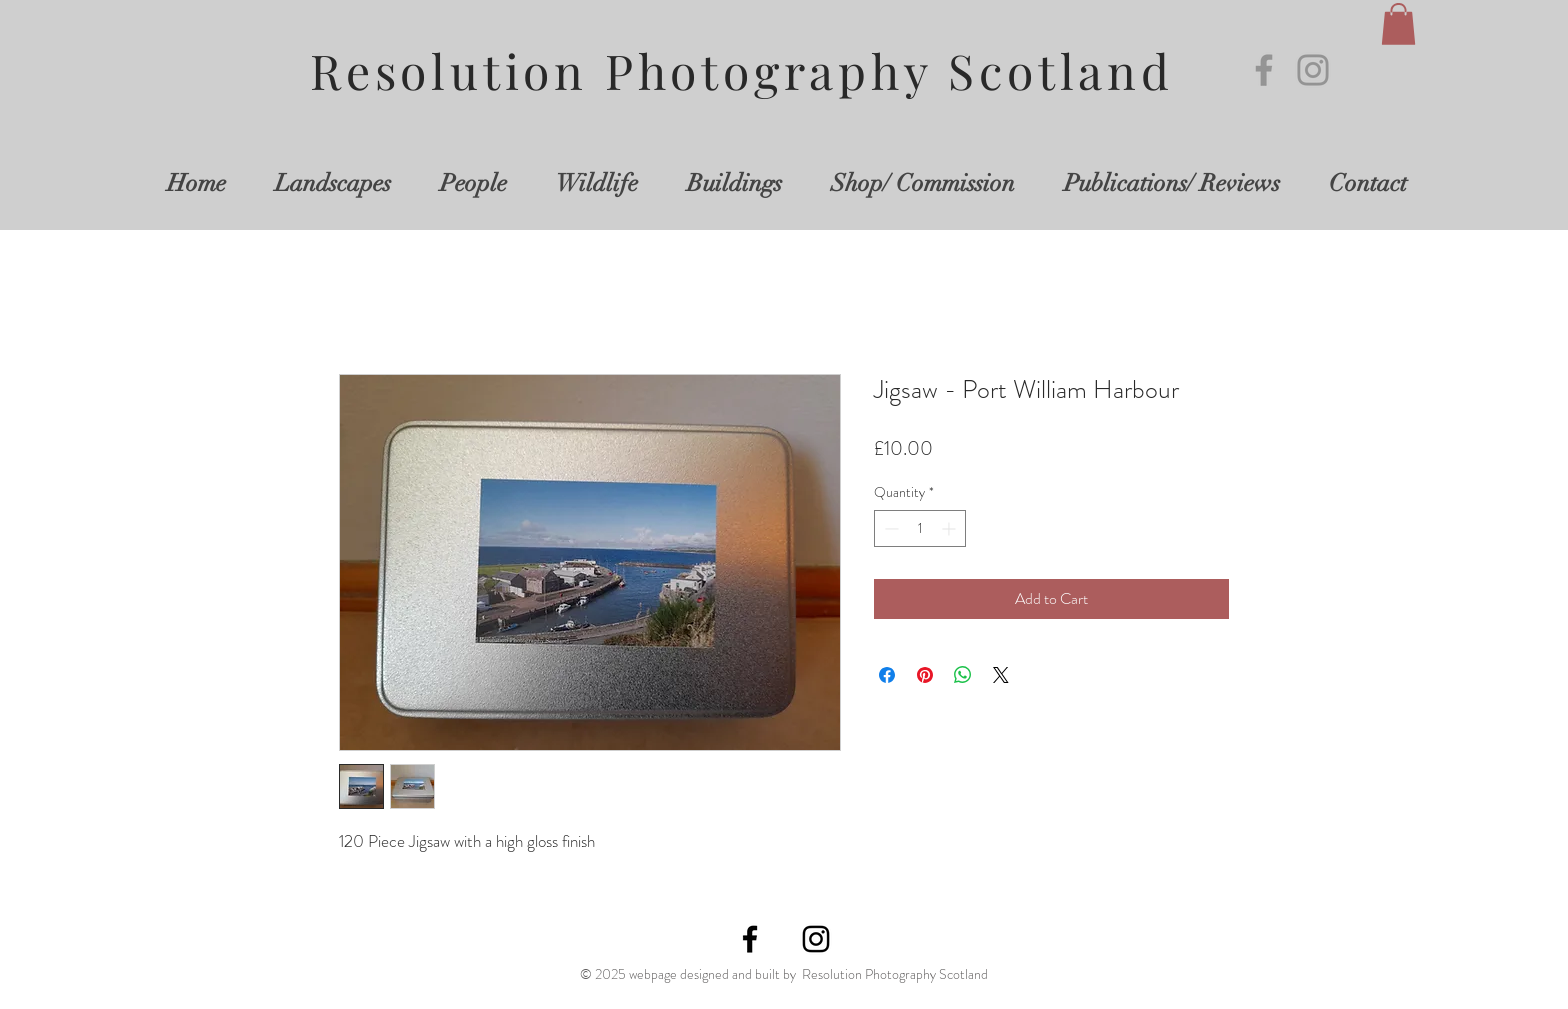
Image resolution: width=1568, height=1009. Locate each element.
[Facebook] (1264, 70)
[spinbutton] (920, 528)
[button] (1398, 24)
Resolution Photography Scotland (742, 70)
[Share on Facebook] (887, 675)
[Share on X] (1001, 675)
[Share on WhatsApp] (963, 675)
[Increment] (950, 528)
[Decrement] (889, 528)
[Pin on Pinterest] (925, 675)
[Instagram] (1313, 70)
